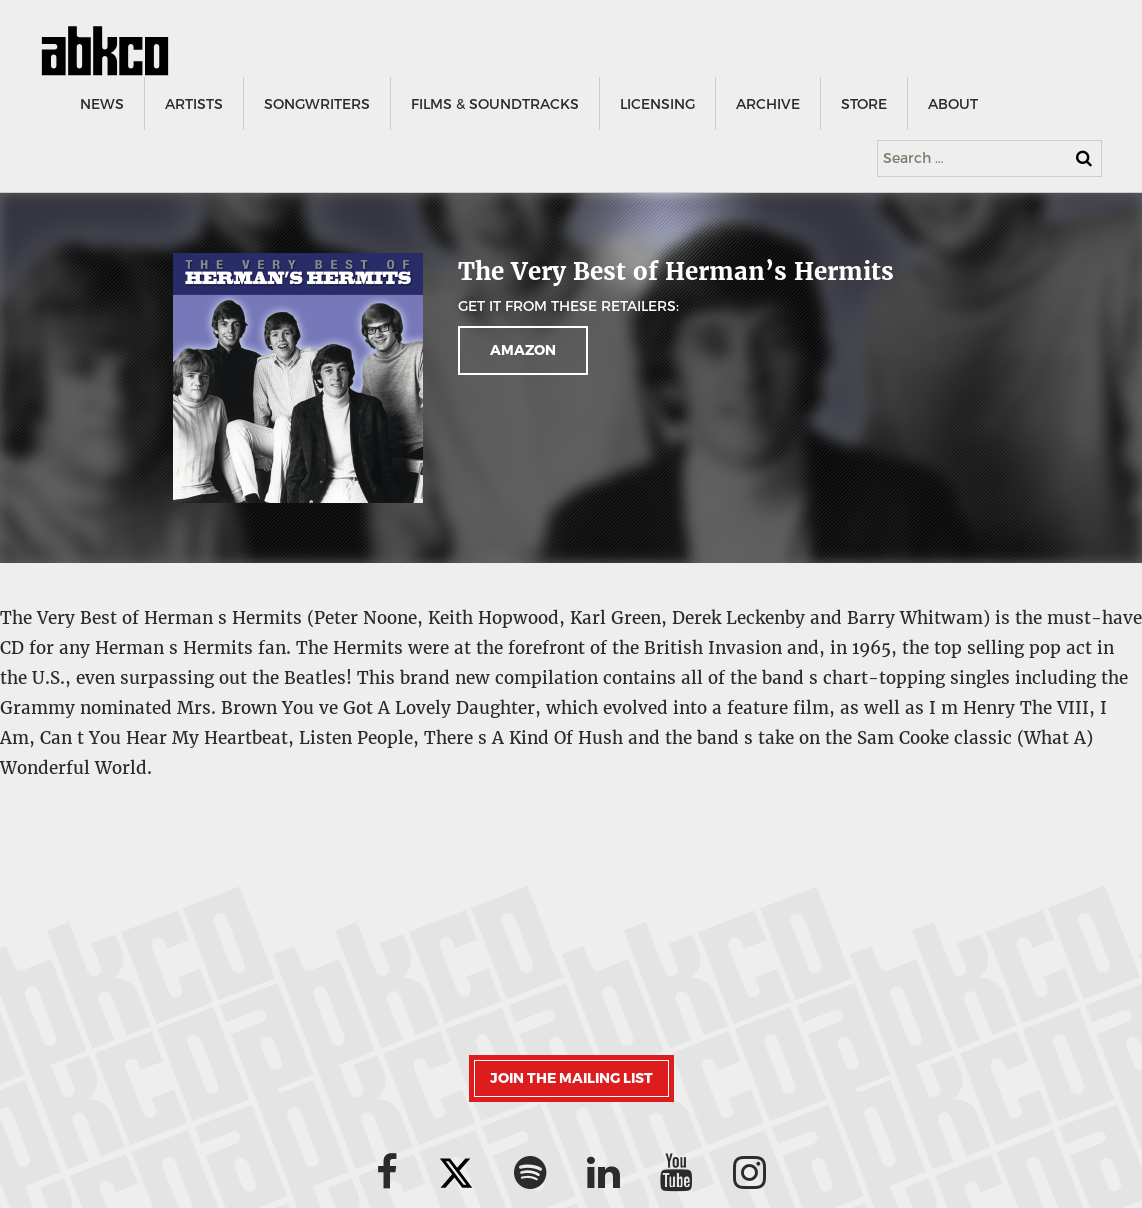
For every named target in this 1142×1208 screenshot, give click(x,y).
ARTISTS (193, 104)
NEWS (101, 104)
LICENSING (656, 104)
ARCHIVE (767, 104)
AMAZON (523, 350)
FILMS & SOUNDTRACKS (494, 104)
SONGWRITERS (316, 104)
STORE (863, 104)
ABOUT (952, 104)
